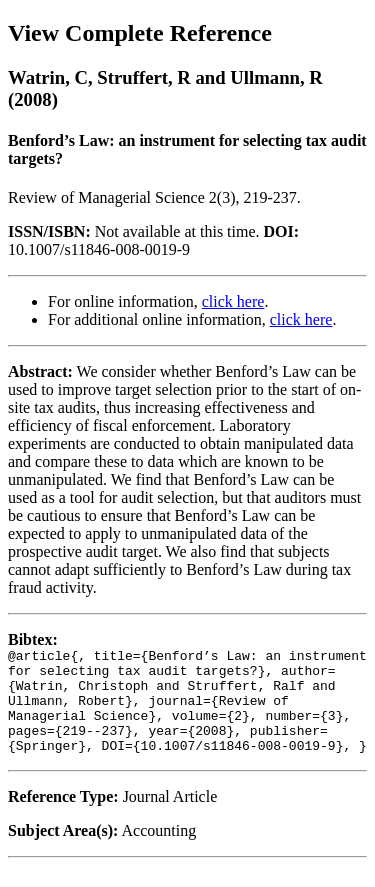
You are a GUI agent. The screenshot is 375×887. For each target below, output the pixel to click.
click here (233, 301)
